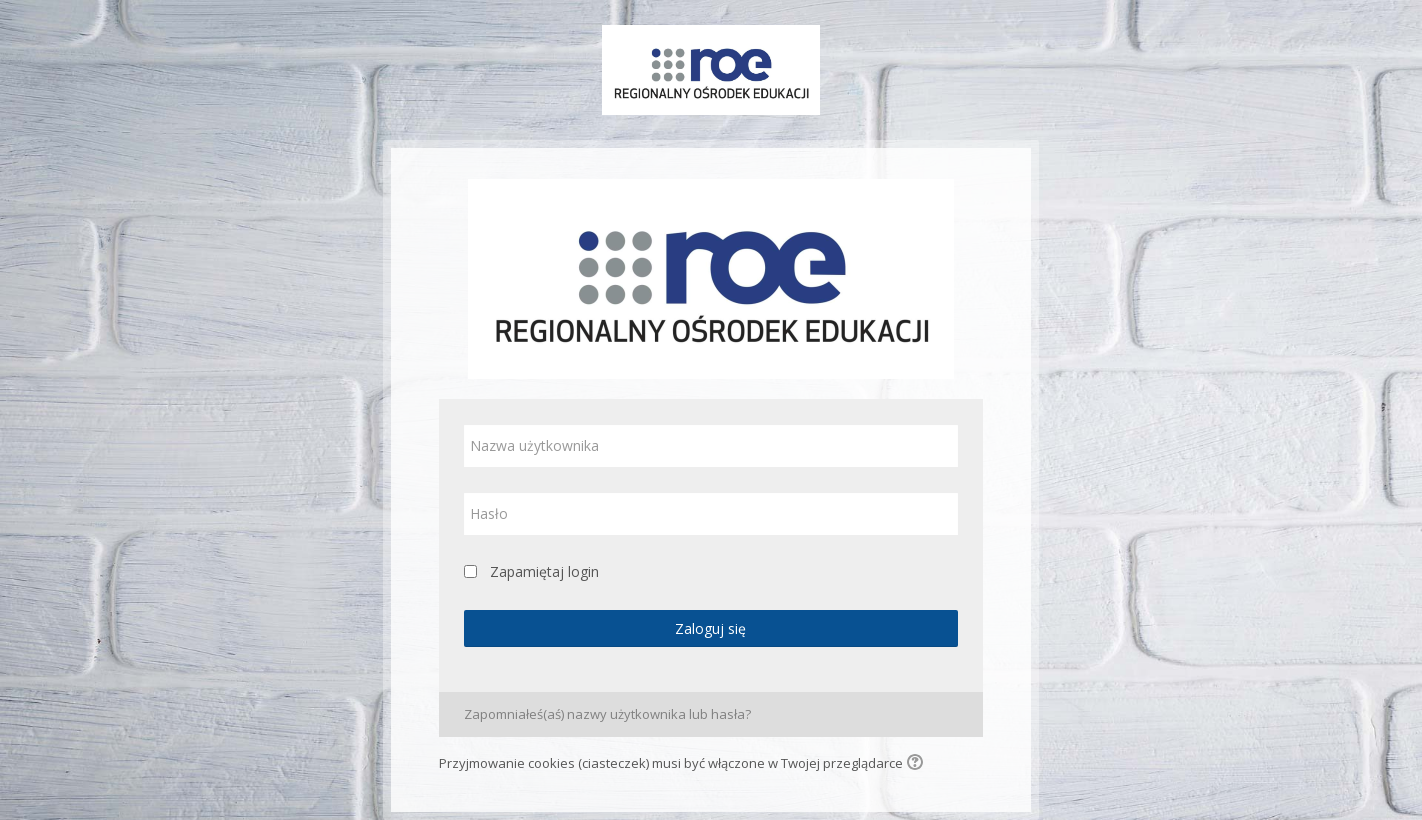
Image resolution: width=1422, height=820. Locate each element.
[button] (918, 764)
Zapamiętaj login (544, 571)
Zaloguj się (710, 628)
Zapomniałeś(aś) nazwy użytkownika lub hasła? (607, 714)
